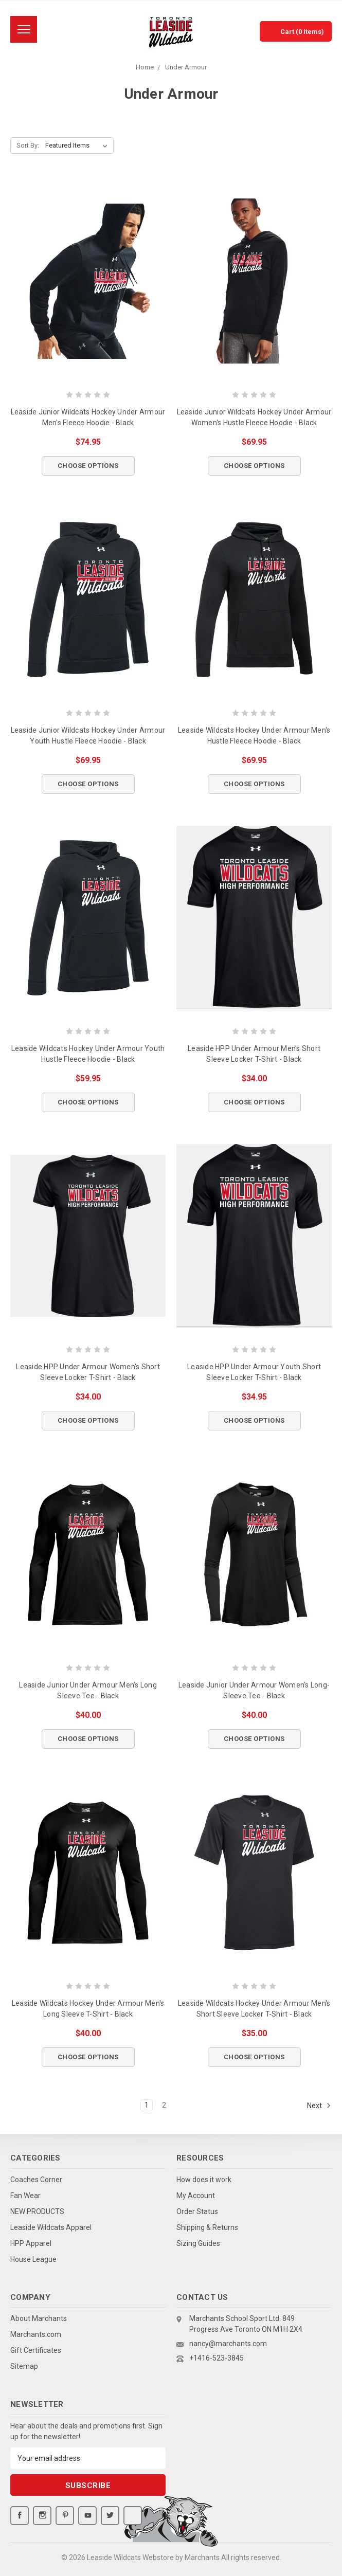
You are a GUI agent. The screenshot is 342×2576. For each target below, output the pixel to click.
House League (33, 2259)
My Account (195, 2195)
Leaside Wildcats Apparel (51, 2227)
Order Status (197, 2211)
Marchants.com (35, 2334)
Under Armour (186, 67)
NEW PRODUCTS (37, 2211)
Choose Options (88, 465)
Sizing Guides (198, 2243)
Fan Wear (25, 2195)
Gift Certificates (35, 2350)
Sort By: (27, 145)
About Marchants (38, 2318)
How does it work (203, 2179)
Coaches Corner (36, 2179)
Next (319, 2105)
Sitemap (24, 2366)
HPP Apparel (30, 2243)
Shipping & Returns (207, 2227)
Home (145, 67)
